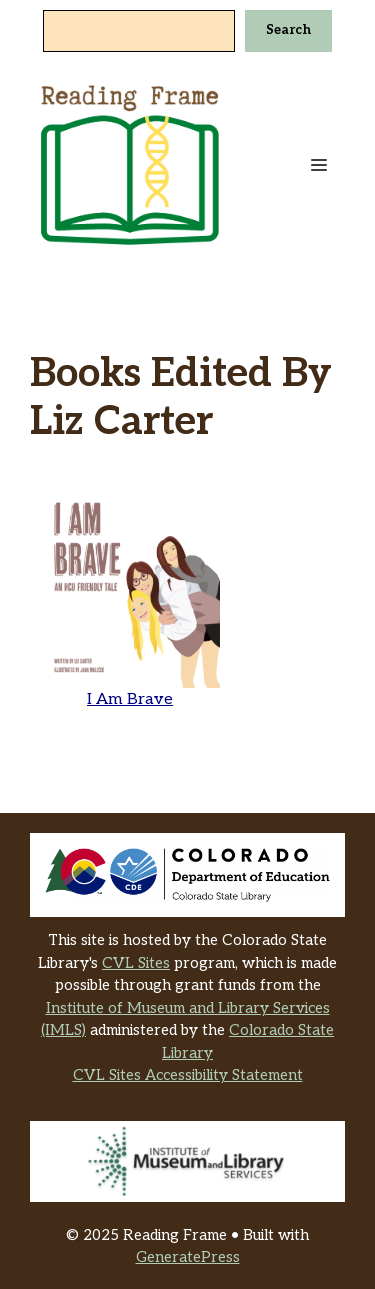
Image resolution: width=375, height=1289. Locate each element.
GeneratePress (188, 1257)
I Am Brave (130, 699)
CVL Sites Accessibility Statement (188, 1075)
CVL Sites (136, 963)
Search (288, 30)
